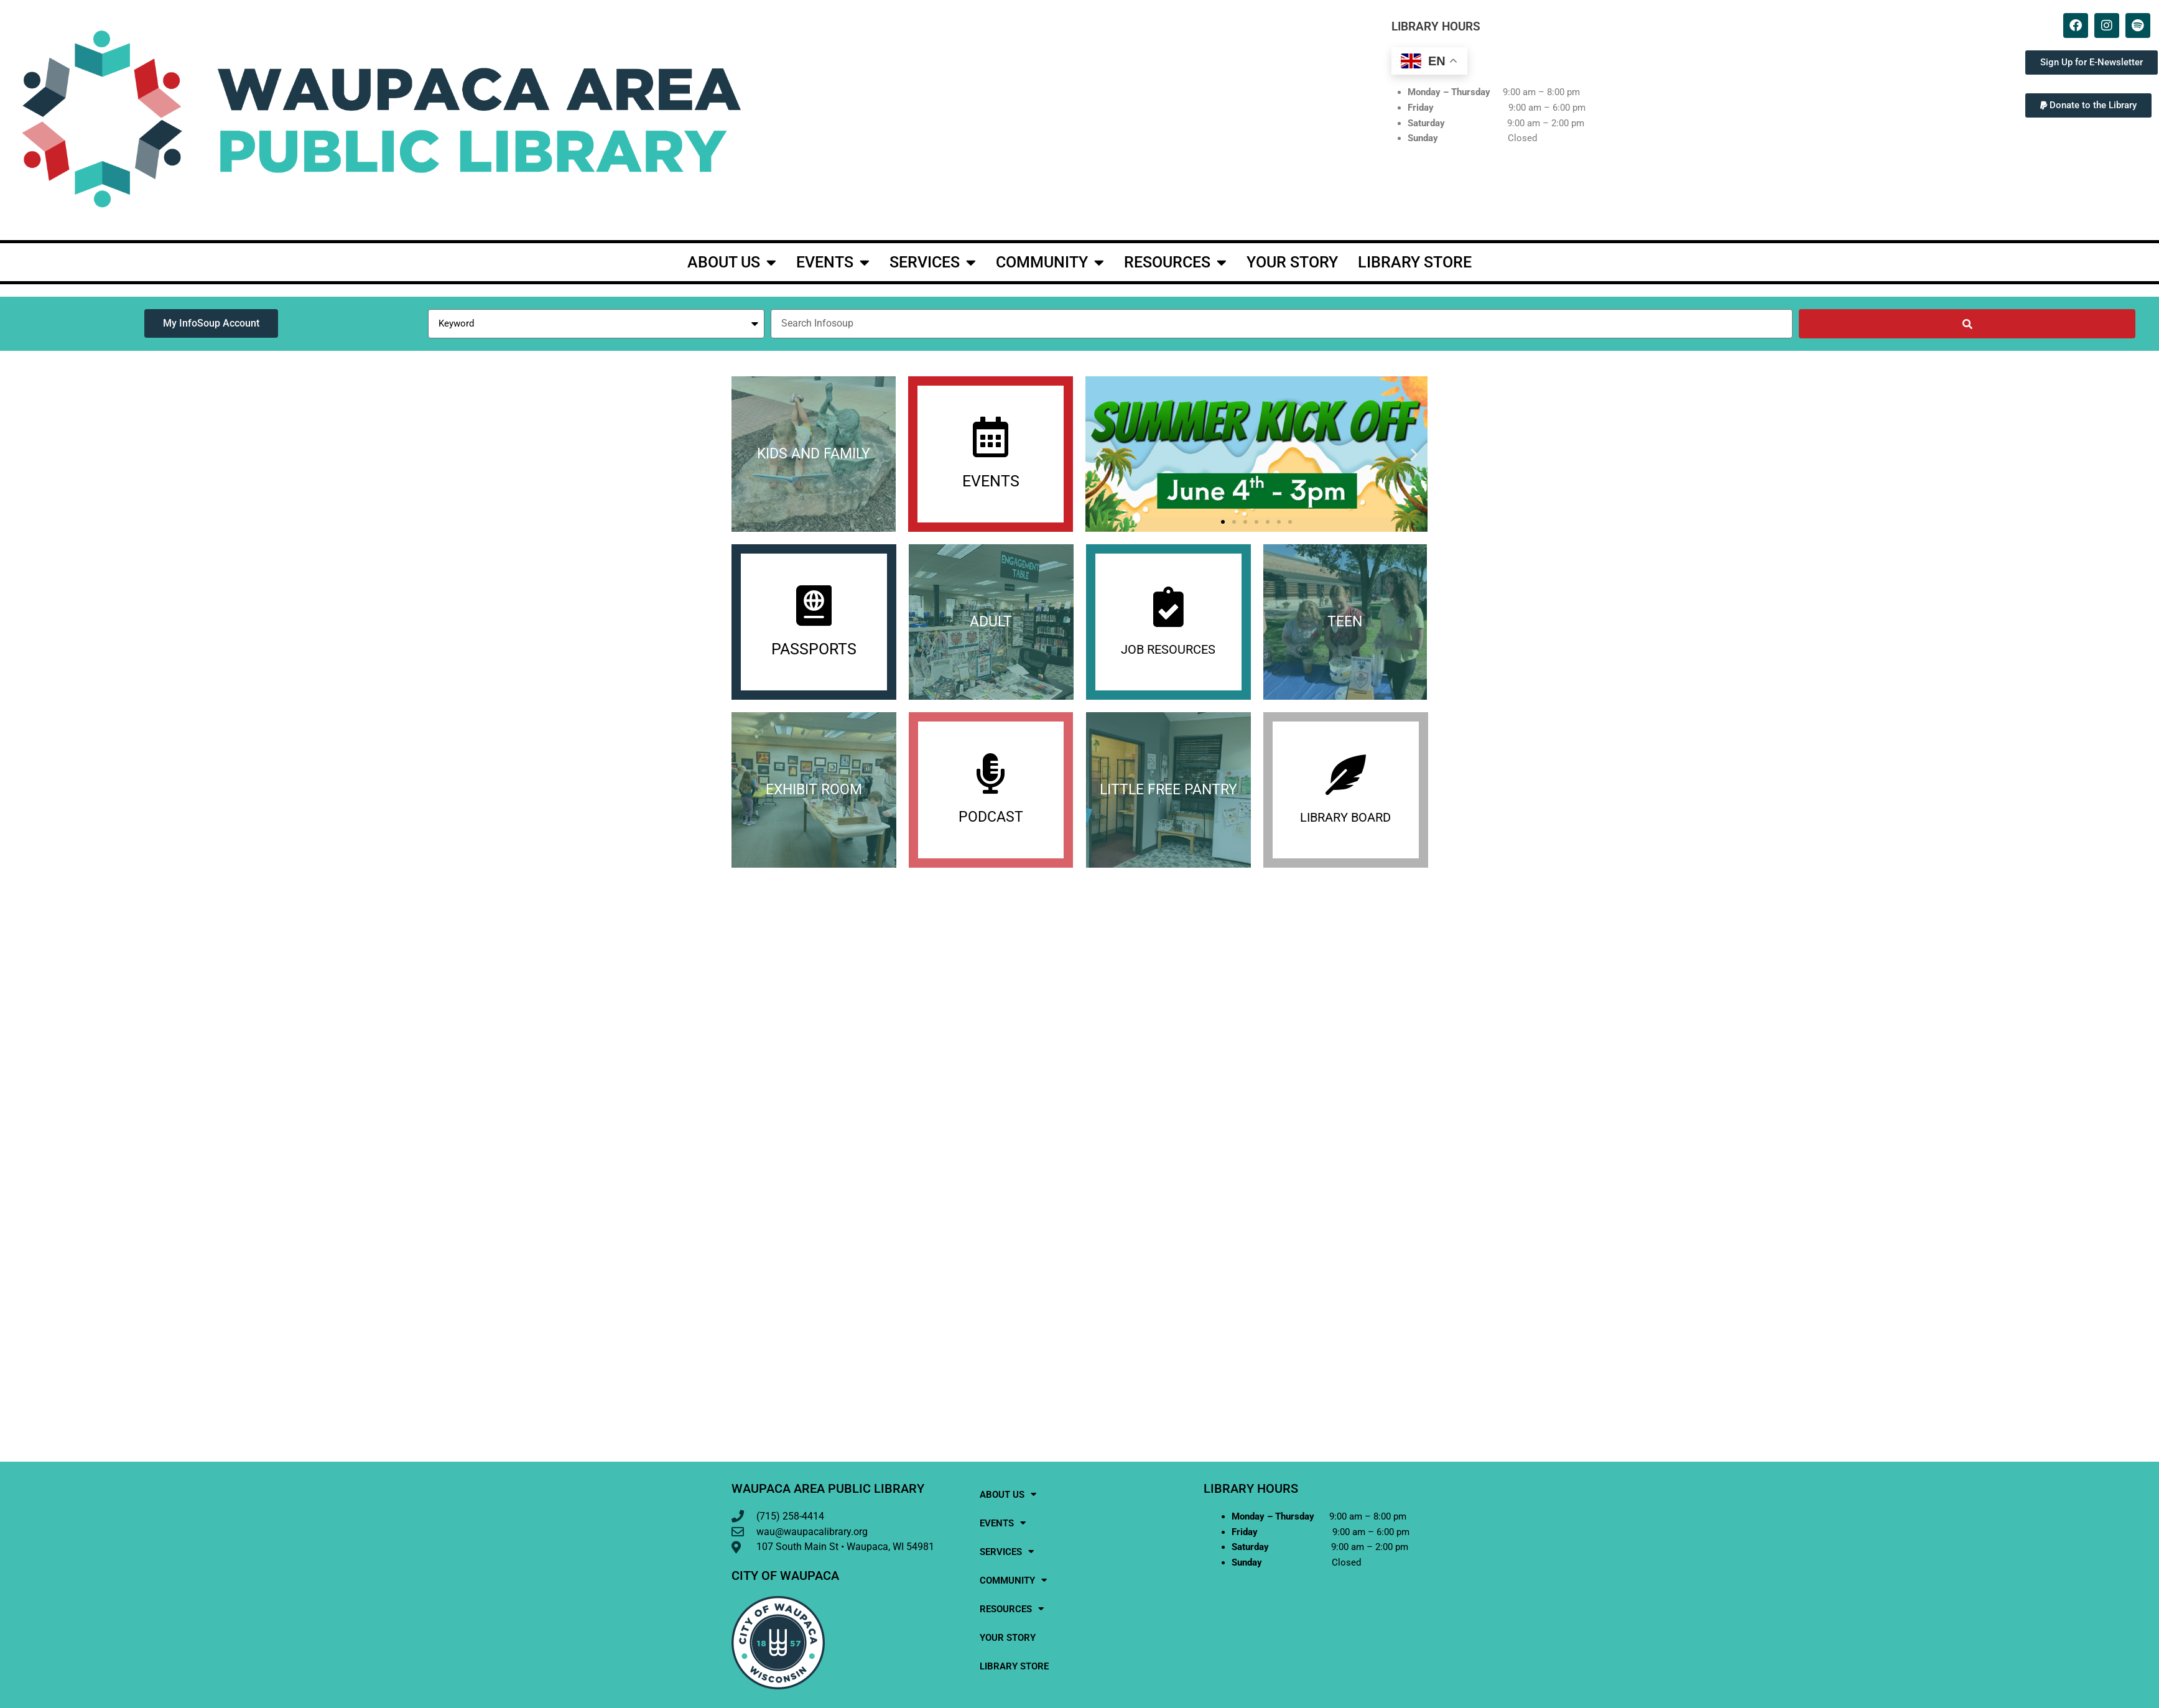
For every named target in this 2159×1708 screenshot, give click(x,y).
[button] (2088, 105)
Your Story (1292, 262)
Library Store (1415, 262)
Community (1050, 262)
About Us (731, 262)
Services (932, 262)
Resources (1175, 262)
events (833, 262)
